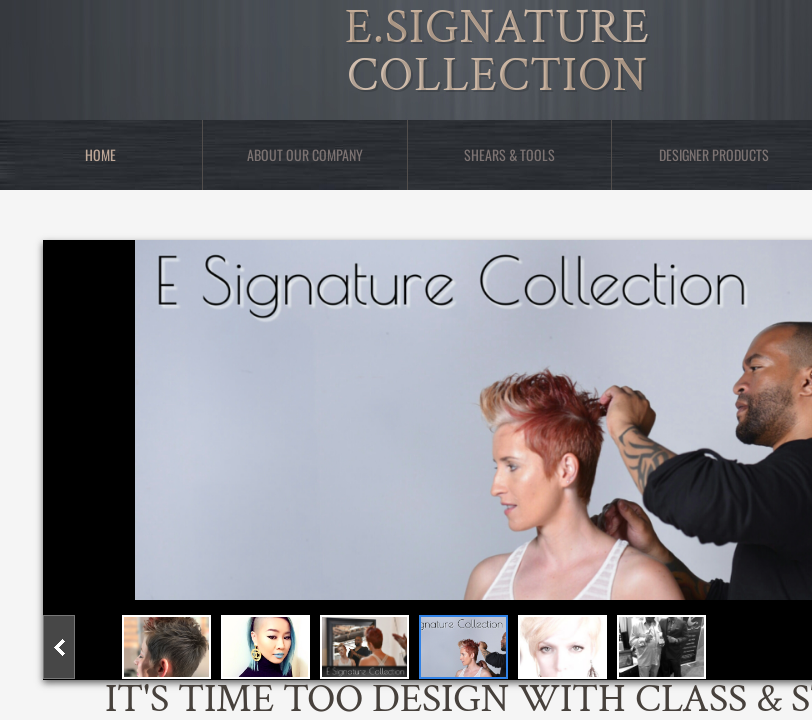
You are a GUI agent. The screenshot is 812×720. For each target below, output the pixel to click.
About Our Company (305, 154)
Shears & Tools (509, 154)
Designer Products (714, 154)
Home (100, 154)
